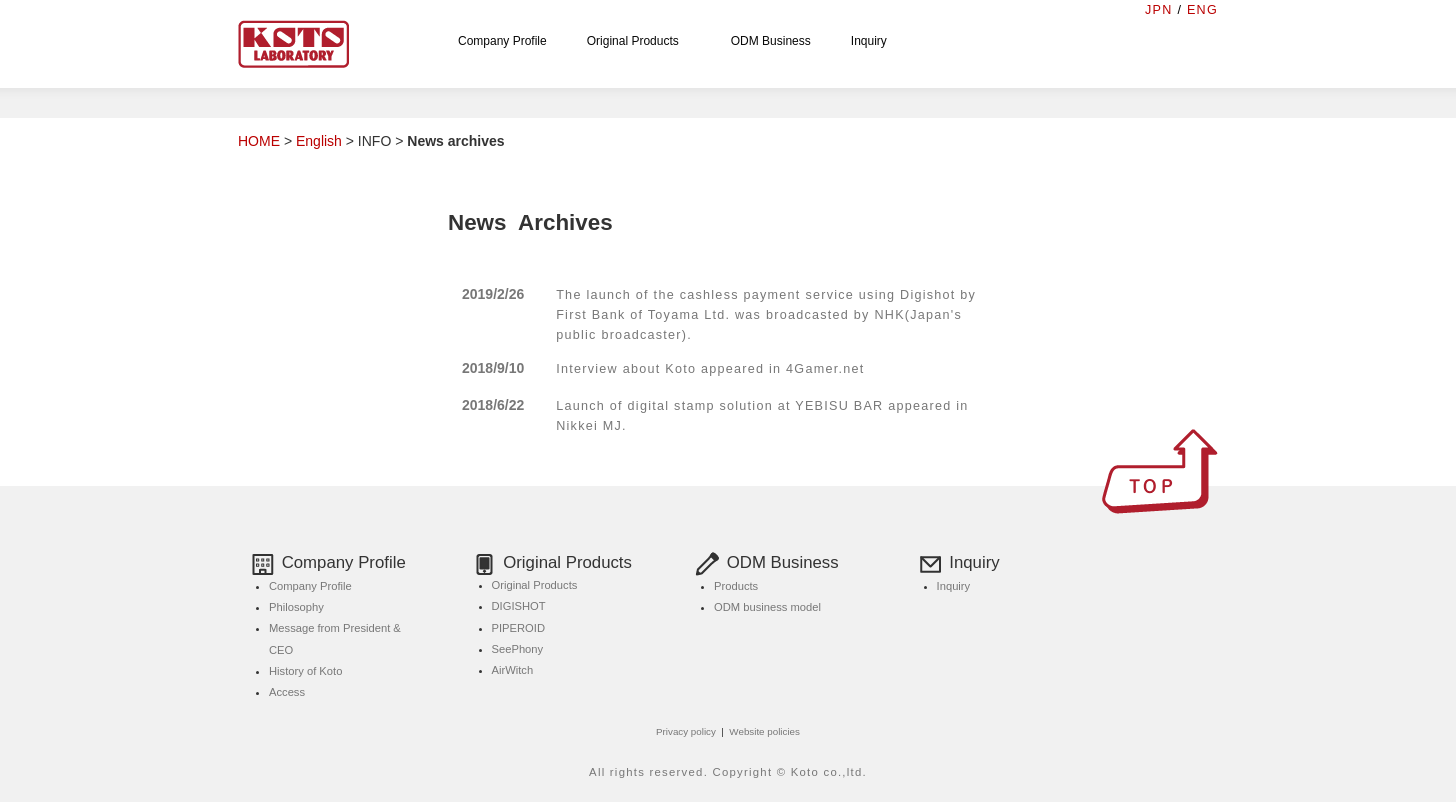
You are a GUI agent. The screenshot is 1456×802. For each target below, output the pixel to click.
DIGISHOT (519, 606)
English (319, 141)
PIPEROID (518, 628)
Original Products (639, 41)
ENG (1202, 10)
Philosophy (296, 607)
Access (287, 692)
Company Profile (502, 41)
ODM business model (767, 607)
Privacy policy (686, 731)
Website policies (764, 731)
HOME (259, 141)
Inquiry (869, 41)
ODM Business (771, 41)
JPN (1159, 10)
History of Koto (305, 671)
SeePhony (518, 649)
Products (736, 586)
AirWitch (513, 670)
